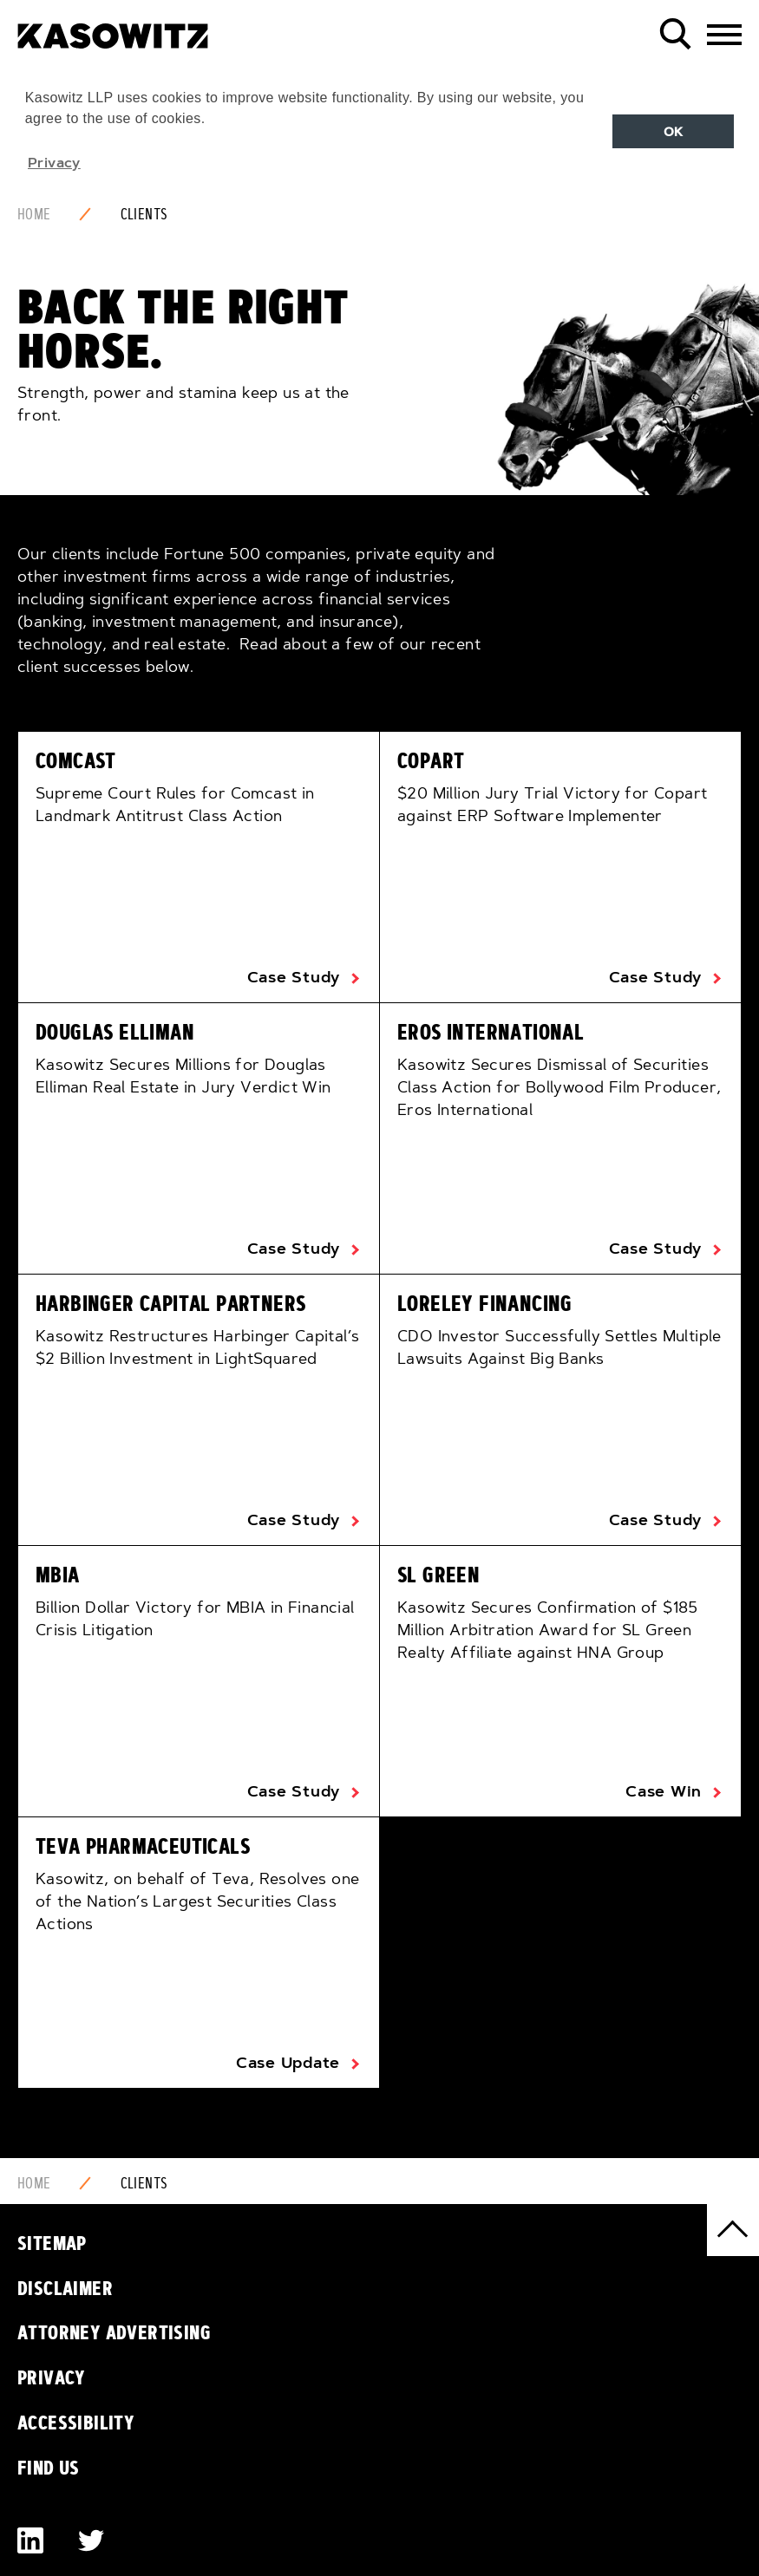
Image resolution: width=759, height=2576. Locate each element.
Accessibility (75, 2422)
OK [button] (674, 132)
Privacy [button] (54, 162)
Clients (144, 214)
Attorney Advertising (114, 2332)
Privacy (51, 2377)
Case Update (288, 2062)
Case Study (294, 977)
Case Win (663, 1791)
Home (34, 214)
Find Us (48, 2467)
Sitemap (52, 2243)
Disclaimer (65, 2288)
